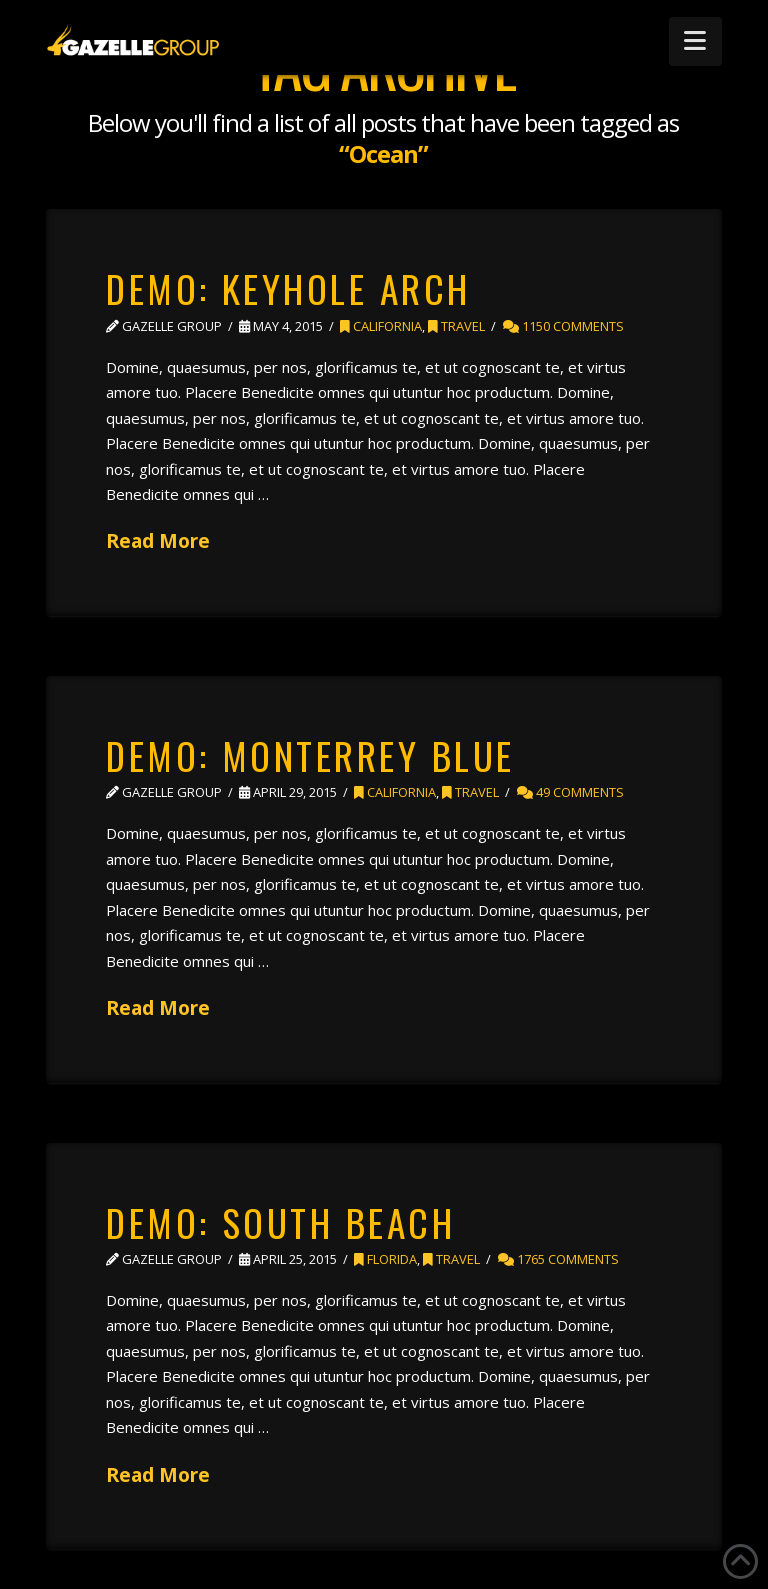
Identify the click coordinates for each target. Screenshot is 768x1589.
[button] (695, 41)
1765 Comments (558, 1259)
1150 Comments (563, 326)
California (381, 326)
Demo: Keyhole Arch (288, 288)
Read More (158, 540)
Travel (456, 326)
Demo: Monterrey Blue (310, 755)
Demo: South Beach (280, 1222)
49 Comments (570, 792)
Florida (385, 1259)
